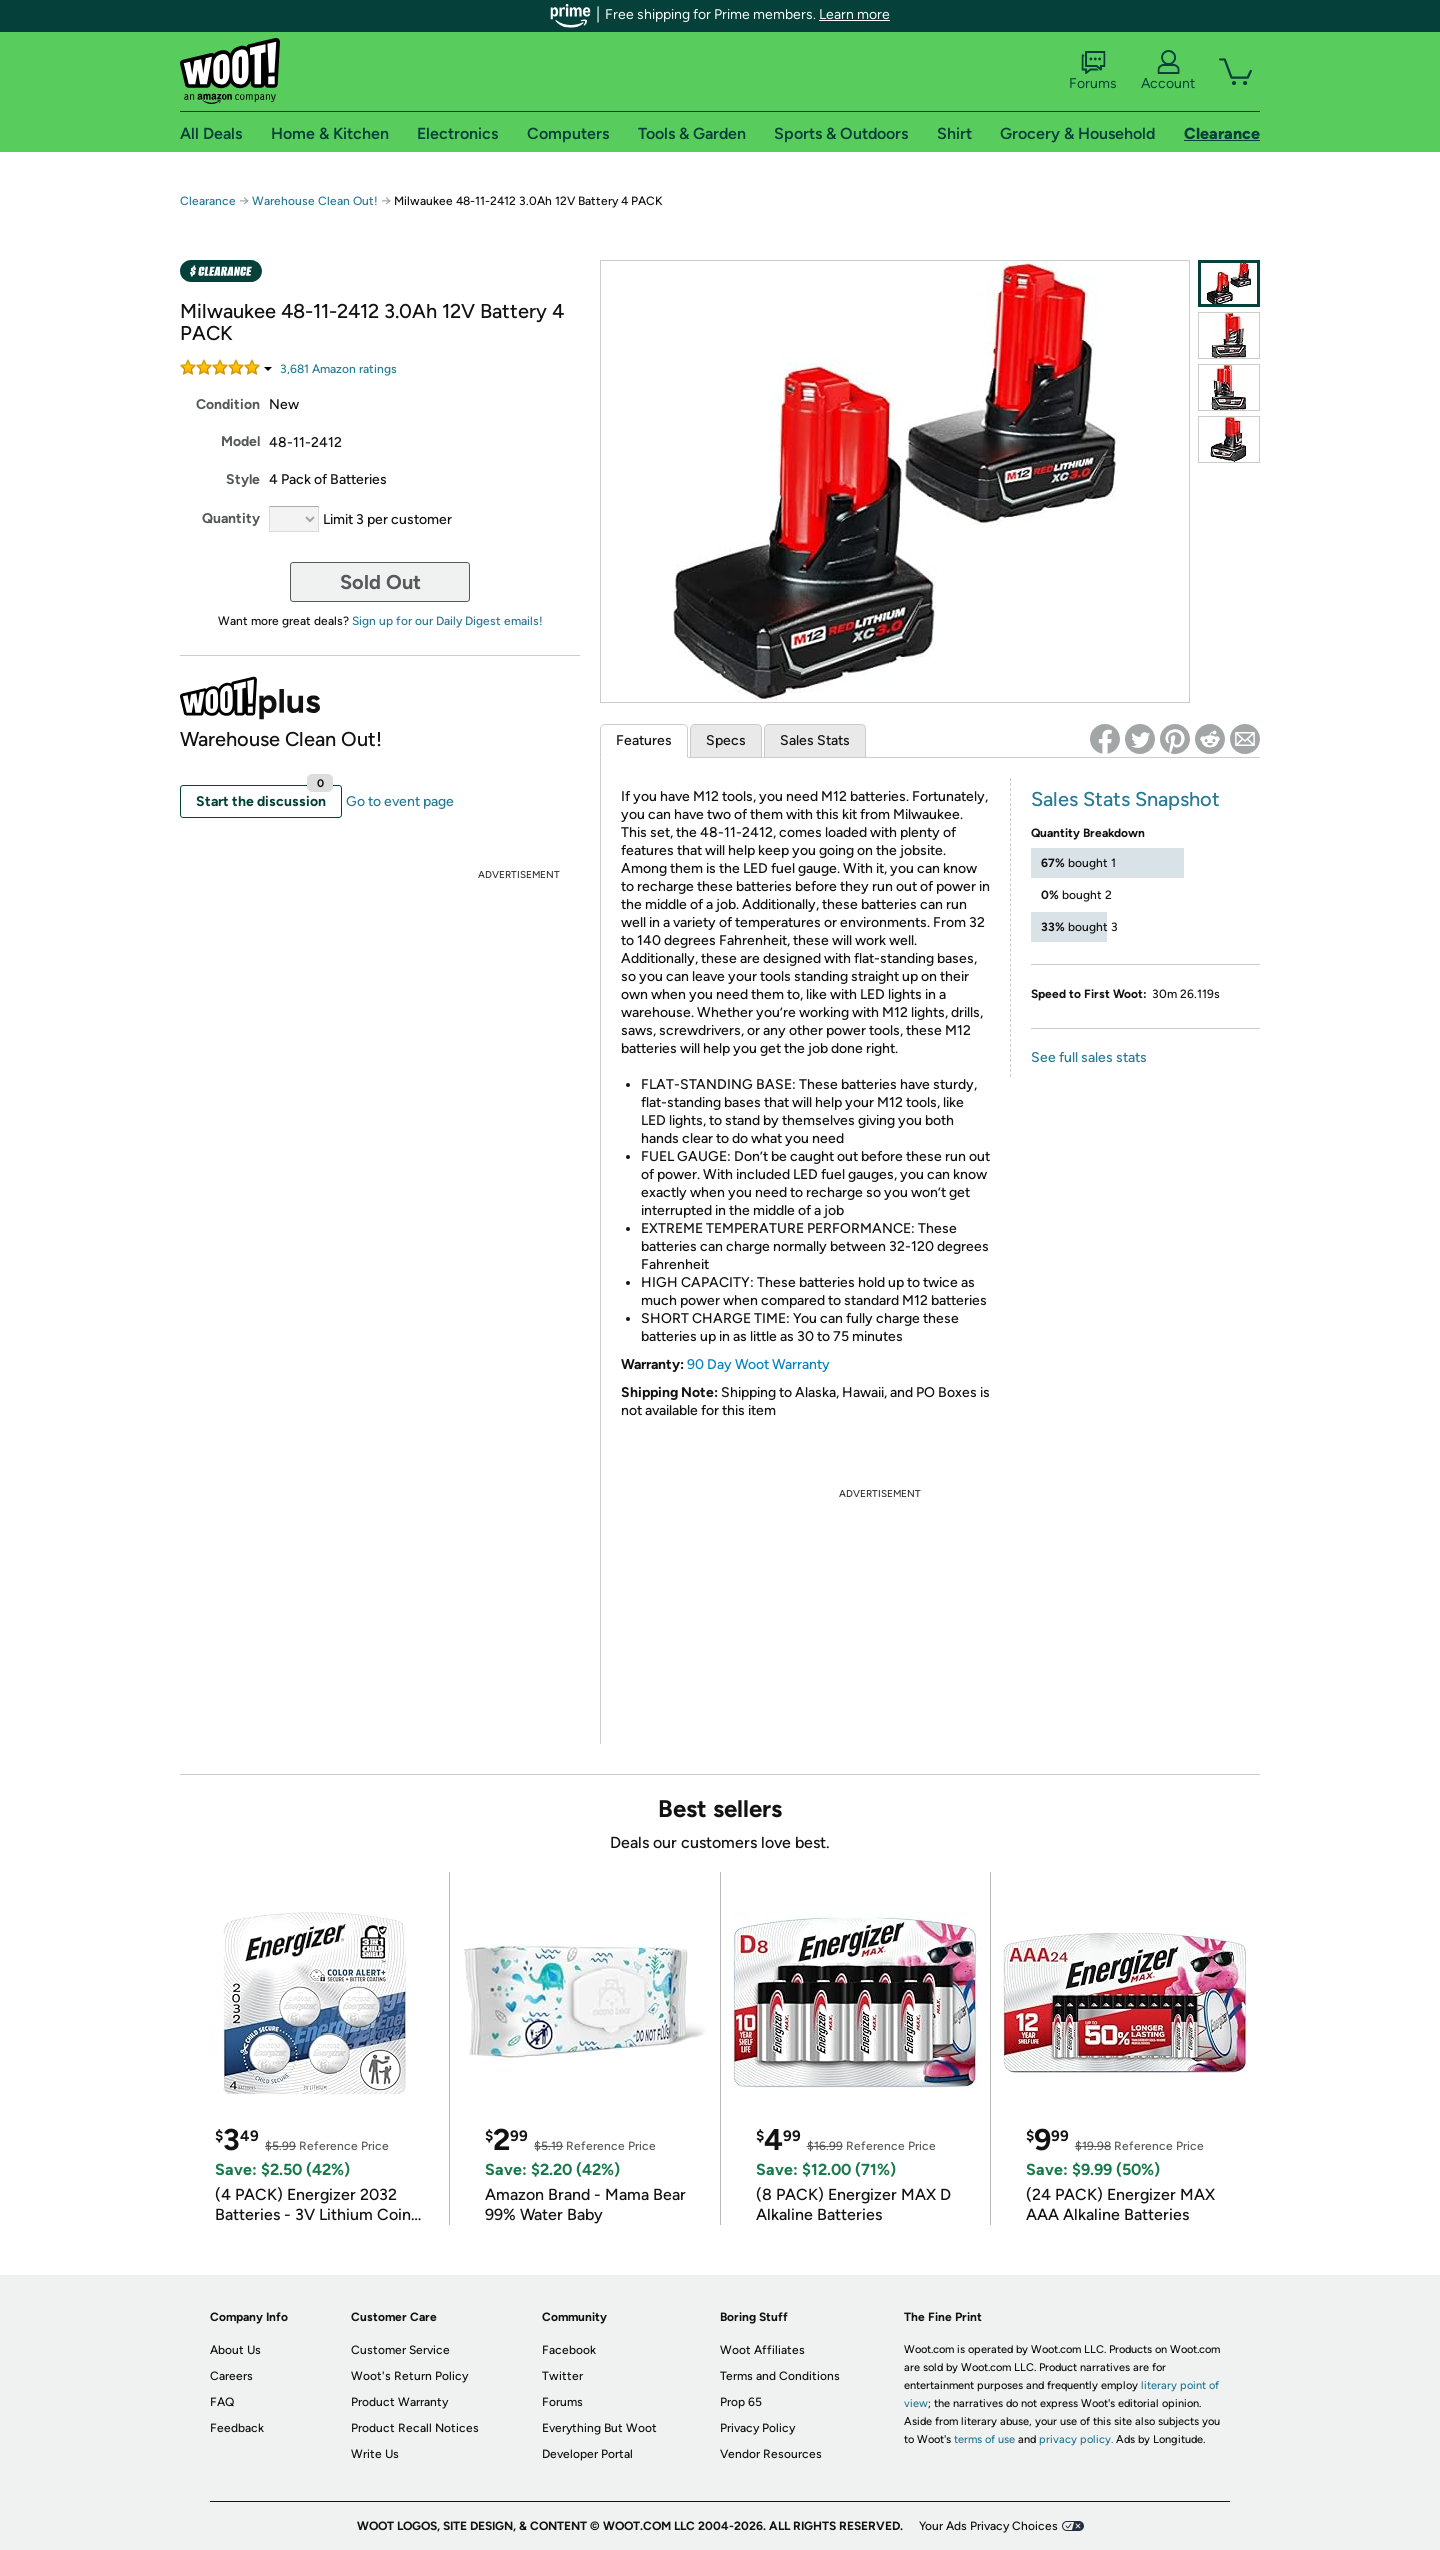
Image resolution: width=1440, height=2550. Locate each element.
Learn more (854, 14)
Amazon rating (338, 369)
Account (1168, 71)
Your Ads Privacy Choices (988, 2526)
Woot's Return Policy (409, 2376)
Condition (228, 404)
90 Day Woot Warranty (758, 1364)
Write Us (375, 2454)
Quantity (231, 518)
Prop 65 (741, 2402)
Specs (726, 740)
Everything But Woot (599, 2428)
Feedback (237, 2428)
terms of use (984, 2439)
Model (240, 441)
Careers (231, 2376)
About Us (235, 2350)
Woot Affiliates (762, 2350)
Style (243, 479)
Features (644, 740)
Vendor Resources (771, 2454)
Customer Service (400, 2350)
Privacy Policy (757, 2428)
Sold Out (380, 582)
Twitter (562, 2376)
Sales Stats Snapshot (1125, 799)
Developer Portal (587, 2454)
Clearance (208, 201)
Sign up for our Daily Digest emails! (447, 621)
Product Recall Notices (415, 2428)
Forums (1093, 71)
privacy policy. (1076, 2439)
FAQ (222, 2402)
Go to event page (400, 801)
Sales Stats (815, 740)
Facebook (569, 2350)
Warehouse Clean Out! (315, 201)
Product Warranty (399, 2402)
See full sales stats (1089, 1057)
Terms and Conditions (780, 2376)
